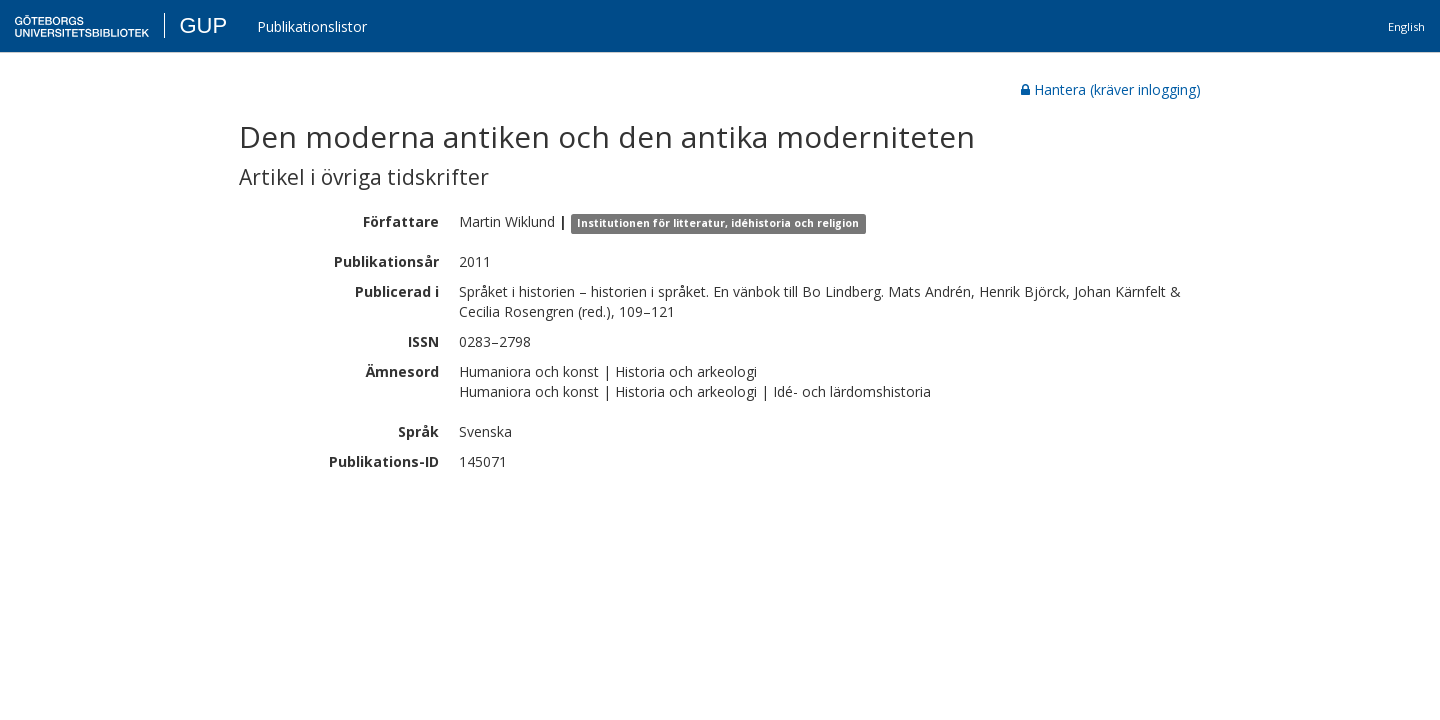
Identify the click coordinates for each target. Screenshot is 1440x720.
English (1406, 26)
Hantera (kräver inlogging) (1111, 89)
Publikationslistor (312, 26)
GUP (203, 25)
